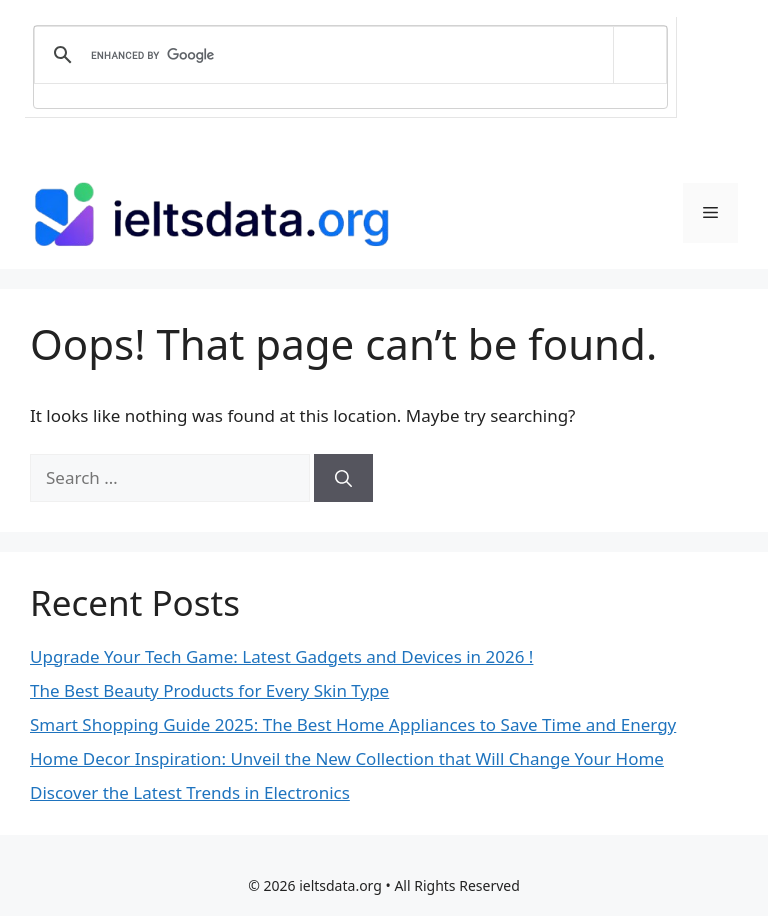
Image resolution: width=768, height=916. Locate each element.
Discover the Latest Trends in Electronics (190, 792)
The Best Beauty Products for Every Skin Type (209, 690)
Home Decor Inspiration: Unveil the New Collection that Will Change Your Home (347, 758)
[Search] (343, 478)
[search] (347, 55)
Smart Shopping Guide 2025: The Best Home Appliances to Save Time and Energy (353, 724)
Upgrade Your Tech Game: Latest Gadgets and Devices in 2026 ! (281, 656)
